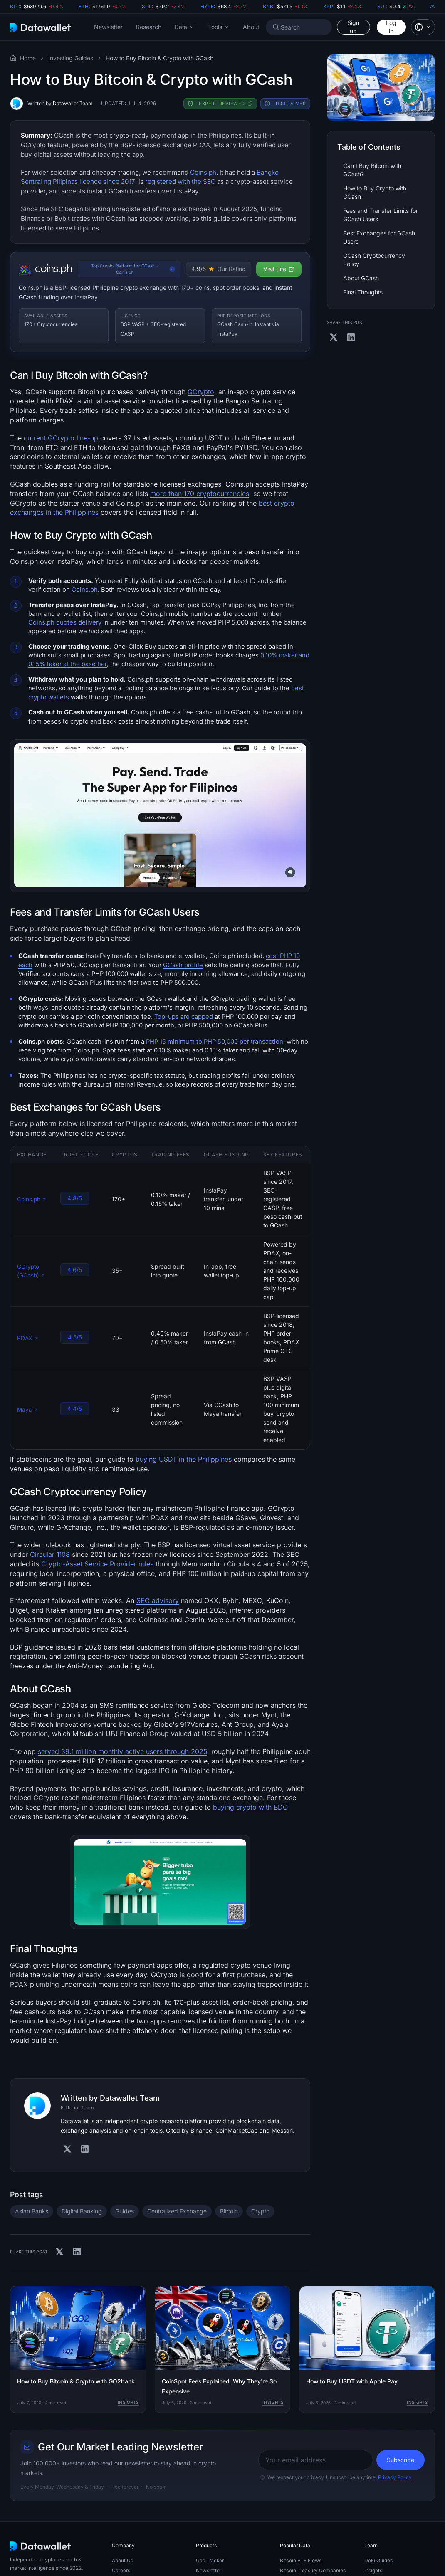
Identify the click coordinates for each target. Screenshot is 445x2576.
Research (148, 26)
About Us (122, 2560)
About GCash (361, 278)
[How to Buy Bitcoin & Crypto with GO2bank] (78, 2349)
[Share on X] (59, 2251)
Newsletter (108, 26)
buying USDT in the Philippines (184, 1459)
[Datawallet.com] (40, 27)
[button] (184, 27)
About (251, 26)
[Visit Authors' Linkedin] (84, 2149)
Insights (128, 2402)
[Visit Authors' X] (67, 2149)
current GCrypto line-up (61, 438)
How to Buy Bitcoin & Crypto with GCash (159, 58)
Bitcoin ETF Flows (300, 2560)
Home (28, 58)
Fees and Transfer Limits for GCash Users (380, 214)
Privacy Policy (395, 2477)
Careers (121, 2570)
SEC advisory (157, 1600)
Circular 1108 (50, 1554)
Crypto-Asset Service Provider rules (97, 1564)
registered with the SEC (180, 181)
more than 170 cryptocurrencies (199, 493)
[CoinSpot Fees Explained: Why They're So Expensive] (222, 2349)
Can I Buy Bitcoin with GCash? (372, 170)
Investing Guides (70, 58)
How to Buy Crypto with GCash (374, 192)
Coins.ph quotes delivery (64, 622)
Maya (27, 1409)
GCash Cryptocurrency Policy (374, 259)
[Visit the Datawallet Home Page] (13, 58)
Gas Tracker (210, 2560)
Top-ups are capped (183, 1016)
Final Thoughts (363, 292)
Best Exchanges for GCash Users (379, 237)
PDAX (28, 1338)
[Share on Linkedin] (77, 2251)
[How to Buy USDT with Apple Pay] (367, 2349)
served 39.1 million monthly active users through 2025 (122, 1751)
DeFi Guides (378, 2560)
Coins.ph (203, 172)
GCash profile (183, 965)
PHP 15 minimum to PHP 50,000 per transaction (214, 1041)
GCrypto (201, 392)
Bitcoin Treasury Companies (313, 2570)
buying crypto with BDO (250, 1807)
